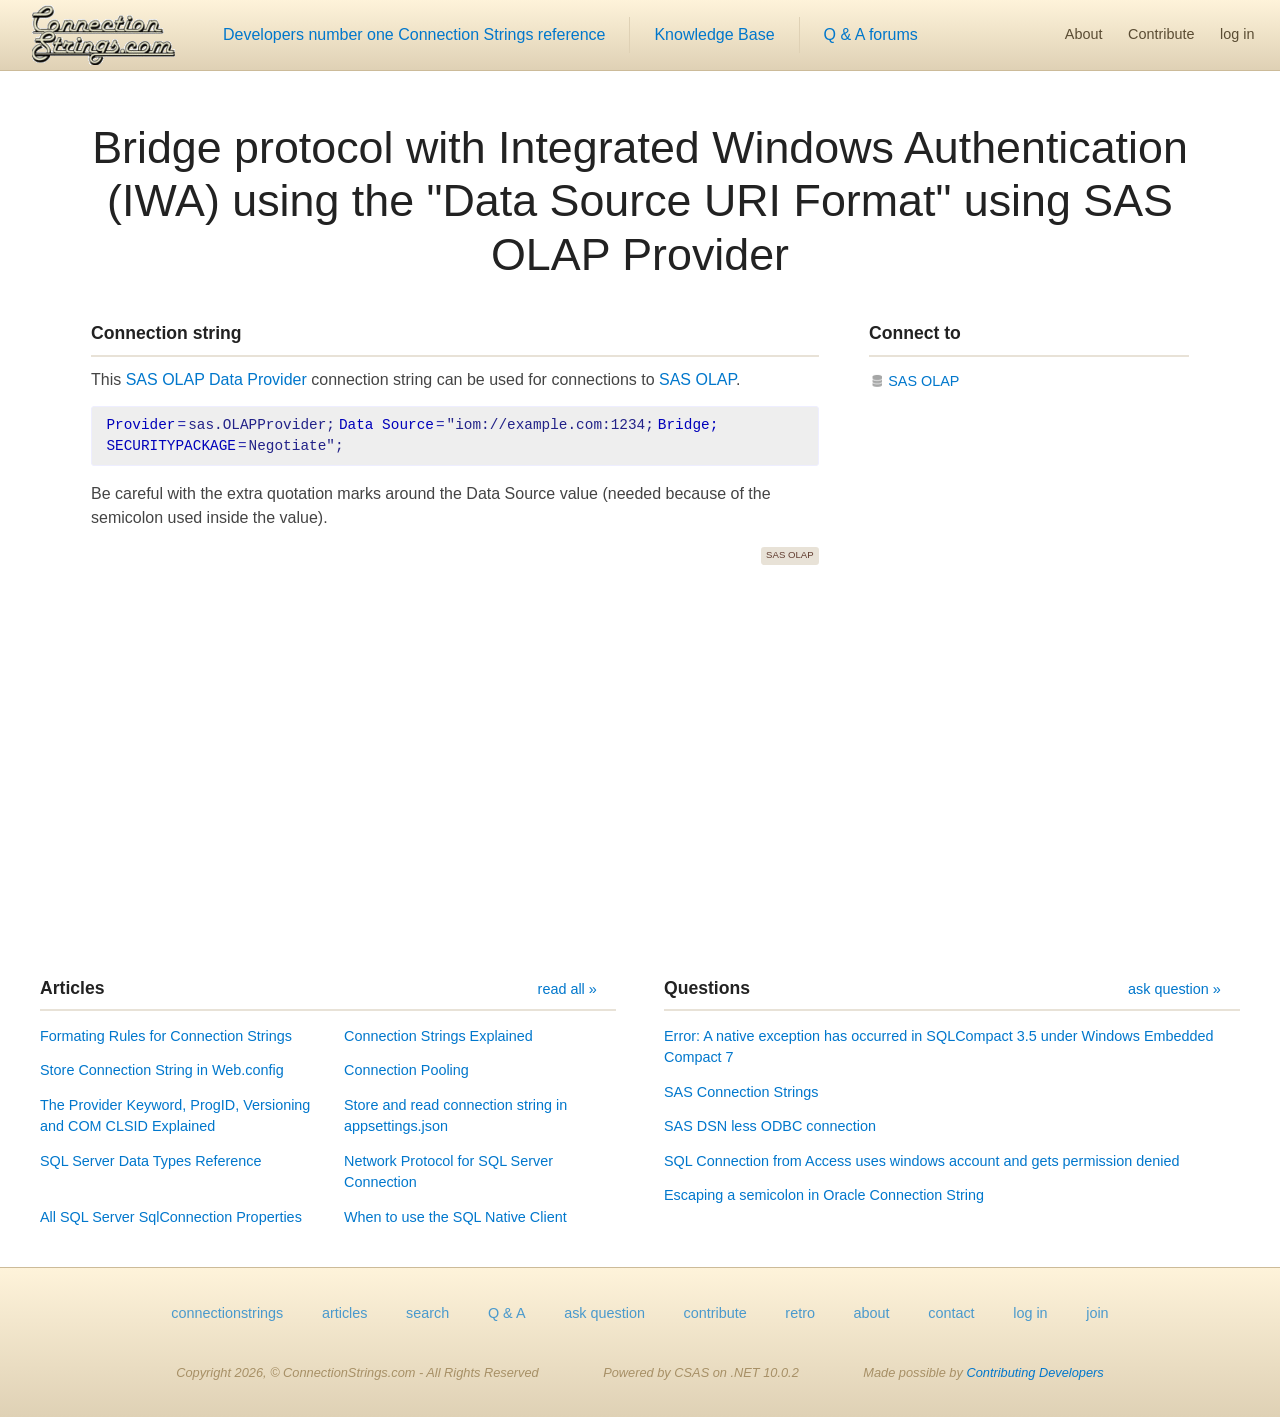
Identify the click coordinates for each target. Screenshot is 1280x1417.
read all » (567, 989)
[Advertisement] (640, 771)
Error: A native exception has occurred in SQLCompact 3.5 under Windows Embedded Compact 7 (939, 1047)
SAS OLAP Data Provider (216, 379)
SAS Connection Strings (741, 1092)
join (1097, 1313)
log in (1237, 34)
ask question (604, 1313)
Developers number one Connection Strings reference (414, 34)
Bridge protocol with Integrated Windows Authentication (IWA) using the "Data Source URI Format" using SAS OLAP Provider (640, 201)
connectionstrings (227, 1313)
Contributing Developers (1034, 1372)
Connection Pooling (406, 1070)
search (427, 1313)
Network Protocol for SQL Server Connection (448, 1172)
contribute (715, 1313)
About (1084, 34)
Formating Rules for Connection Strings (166, 1036)
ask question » (1174, 989)
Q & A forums (871, 34)
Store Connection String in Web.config (162, 1070)
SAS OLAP (697, 379)
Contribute (1161, 34)
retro (800, 1313)
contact (951, 1313)
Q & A (507, 1313)
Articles (72, 988)
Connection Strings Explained (438, 1036)
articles (345, 1313)
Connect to (915, 333)
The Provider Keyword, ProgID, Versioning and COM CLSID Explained (175, 1116)
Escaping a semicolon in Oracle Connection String (824, 1195)
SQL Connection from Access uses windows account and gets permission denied (921, 1161)
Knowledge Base (714, 34)
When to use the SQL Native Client (455, 1217)
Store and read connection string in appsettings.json (455, 1116)
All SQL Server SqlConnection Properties (171, 1217)
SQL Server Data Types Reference (151, 1161)
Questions (707, 988)
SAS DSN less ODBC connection (770, 1126)
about (872, 1313)
